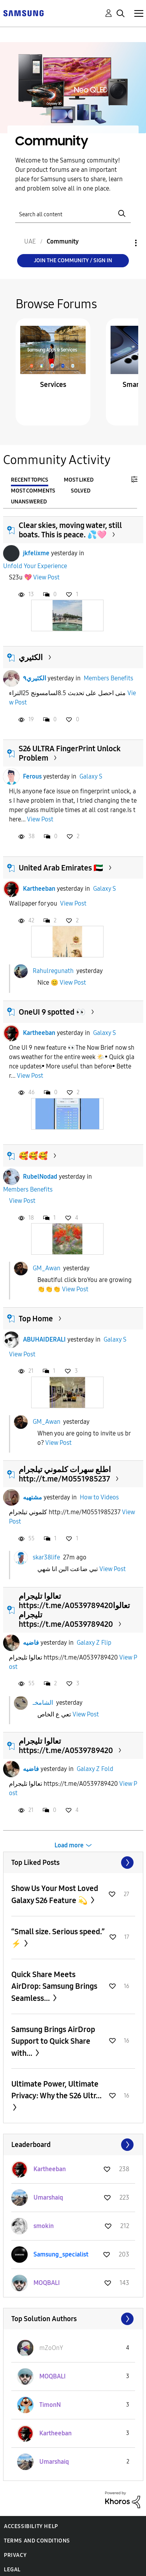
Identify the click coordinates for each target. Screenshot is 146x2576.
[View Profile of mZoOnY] (51, 2348)
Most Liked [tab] (78, 480)
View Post (46, 577)
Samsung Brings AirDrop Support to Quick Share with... (53, 2041)
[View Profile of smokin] (43, 2226)
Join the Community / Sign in (73, 260)
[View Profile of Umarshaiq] (48, 2197)
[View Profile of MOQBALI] (46, 2282)
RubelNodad (40, 1176)
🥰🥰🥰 (33, 1155)
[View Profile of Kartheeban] (49, 2169)
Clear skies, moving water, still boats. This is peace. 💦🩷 (70, 530)
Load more (69, 1845)
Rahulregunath (53, 971)
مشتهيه (32, 1497)
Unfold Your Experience (35, 566)
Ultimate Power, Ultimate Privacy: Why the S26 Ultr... (56, 2089)
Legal (12, 2569)
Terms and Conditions (37, 2540)
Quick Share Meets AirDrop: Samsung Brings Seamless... (54, 1986)
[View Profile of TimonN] (50, 2404)
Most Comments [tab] (33, 490)
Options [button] (123, 243)
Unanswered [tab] (29, 501)
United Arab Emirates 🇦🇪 (61, 867)
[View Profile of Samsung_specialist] (60, 2254)
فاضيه (31, 1642)
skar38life (46, 1557)
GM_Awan (46, 1268)
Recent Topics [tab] (29, 480)
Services (53, 384)
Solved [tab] (80, 490)
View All (73, 1862)
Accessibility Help (31, 2526)
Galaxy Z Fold (95, 1769)
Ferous (32, 776)
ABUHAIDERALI (44, 1339)
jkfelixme (36, 553)
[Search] (73, 214)
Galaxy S (90, 776)
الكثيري (31, 657)
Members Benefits (108, 678)
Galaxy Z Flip (94, 1642)
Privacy (15, 2555)
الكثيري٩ (34, 678)
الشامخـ (43, 1702)
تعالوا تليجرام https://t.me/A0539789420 (66, 1745)
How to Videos (99, 1497)
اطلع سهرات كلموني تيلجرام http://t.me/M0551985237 (65, 1474)
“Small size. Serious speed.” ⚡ (58, 1937)
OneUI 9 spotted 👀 (52, 1012)
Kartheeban (39, 888)
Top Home (36, 1318)
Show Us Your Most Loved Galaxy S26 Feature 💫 (54, 1894)
